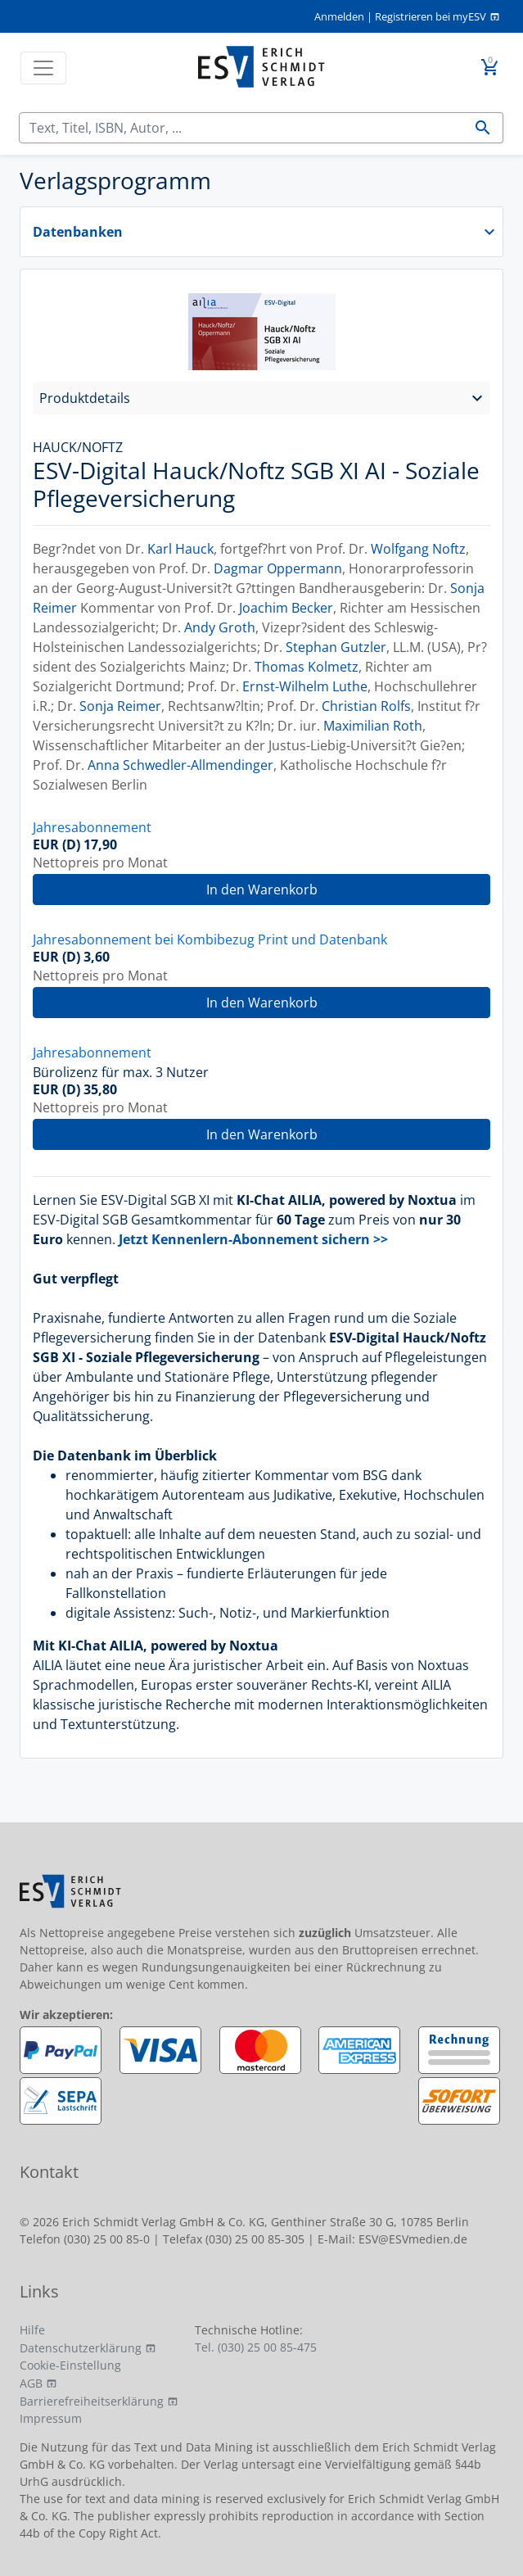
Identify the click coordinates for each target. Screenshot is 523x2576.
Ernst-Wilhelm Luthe (304, 686)
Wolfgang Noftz (418, 549)
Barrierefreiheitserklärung (92, 2401)
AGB (31, 2383)
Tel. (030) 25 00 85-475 (256, 2347)
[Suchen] (241, 127)
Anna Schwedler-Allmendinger (180, 765)
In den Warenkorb (262, 890)
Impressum (51, 2418)
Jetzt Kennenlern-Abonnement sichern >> (253, 1239)
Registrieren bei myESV (430, 16)
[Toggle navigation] (43, 68)
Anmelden (339, 16)
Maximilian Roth (372, 726)
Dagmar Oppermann (278, 568)
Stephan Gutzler (336, 647)
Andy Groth (219, 627)
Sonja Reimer (120, 706)
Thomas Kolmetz (306, 667)
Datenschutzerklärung (81, 2348)
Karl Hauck (180, 549)
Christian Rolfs (366, 706)
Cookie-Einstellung (70, 2365)
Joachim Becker (286, 608)
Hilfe (32, 2330)
